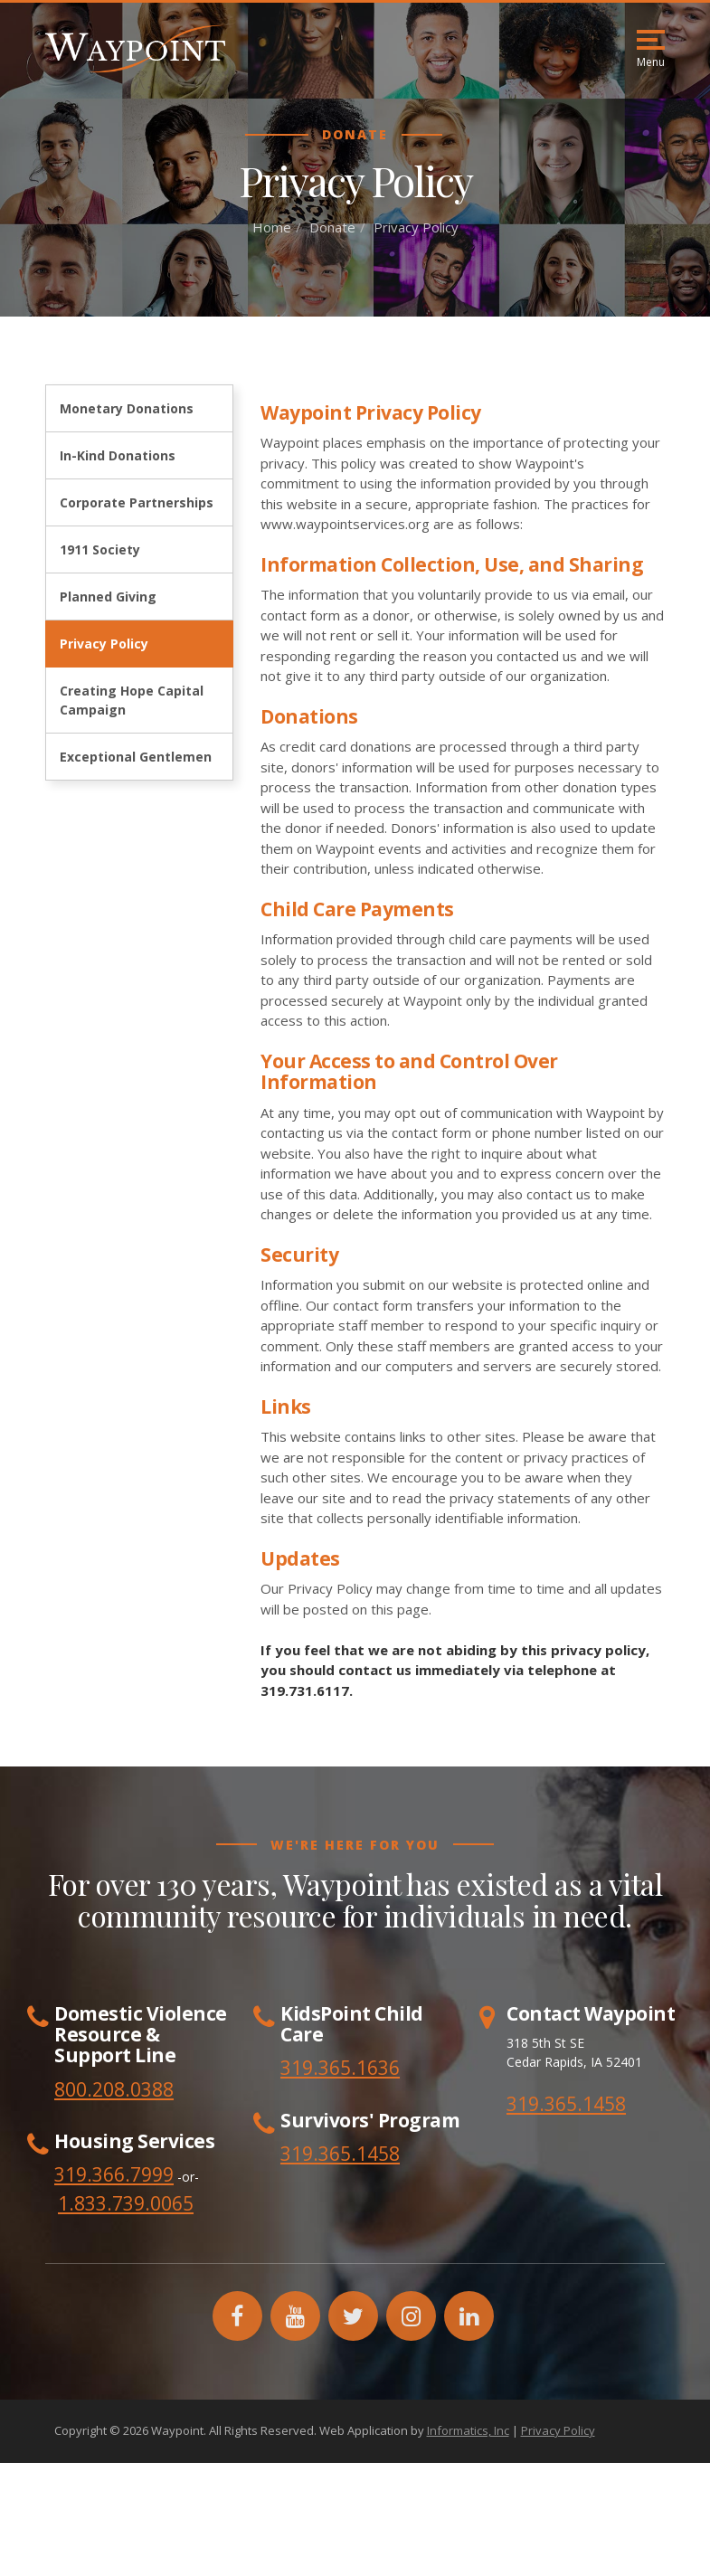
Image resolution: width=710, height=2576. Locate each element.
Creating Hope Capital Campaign (132, 700)
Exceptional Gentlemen (136, 756)
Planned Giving (108, 596)
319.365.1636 (340, 2067)
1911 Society (100, 549)
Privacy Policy (104, 643)
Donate (332, 227)
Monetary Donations (127, 408)
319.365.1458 (566, 2104)
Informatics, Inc (468, 2430)
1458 (378, 2153)
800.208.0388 (114, 2089)
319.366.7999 (114, 2174)
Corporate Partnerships (136, 502)
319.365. (318, 2153)
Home (271, 227)
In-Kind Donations (117, 455)
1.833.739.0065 (126, 2203)
